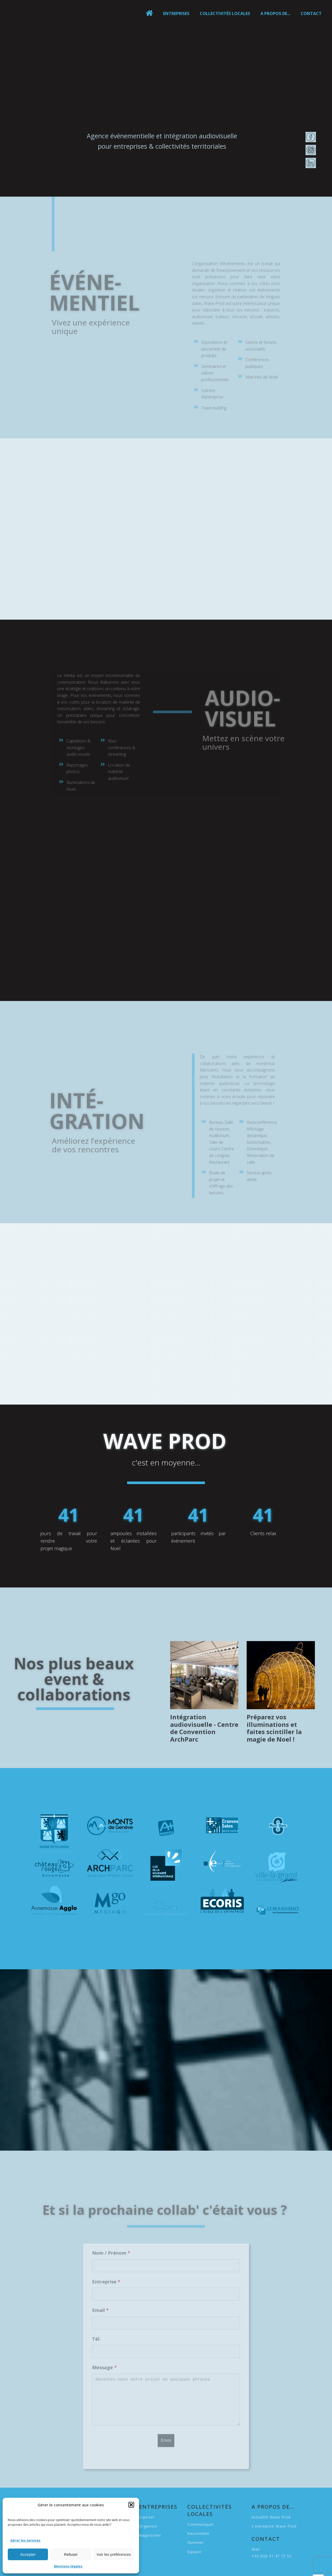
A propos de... (275, 13)
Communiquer (200, 2524)
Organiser (148, 2526)
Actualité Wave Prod (271, 2517)
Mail (256, 2549)
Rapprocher (150, 2535)
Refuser (71, 2554)
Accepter (28, 2554)
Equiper (194, 2552)
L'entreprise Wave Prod (274, 2526)
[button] (131, 2504)
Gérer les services (25, 2540)
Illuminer (195, 2542)
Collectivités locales (225, 13)
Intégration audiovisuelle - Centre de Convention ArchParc (204, 1728)
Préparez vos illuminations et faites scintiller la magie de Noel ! (274, 1728)
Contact (311, 13)
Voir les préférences (113, 2554)
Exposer (146, 2517)
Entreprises (176, 13)
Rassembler (198, 2533)
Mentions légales (68, 2566)
